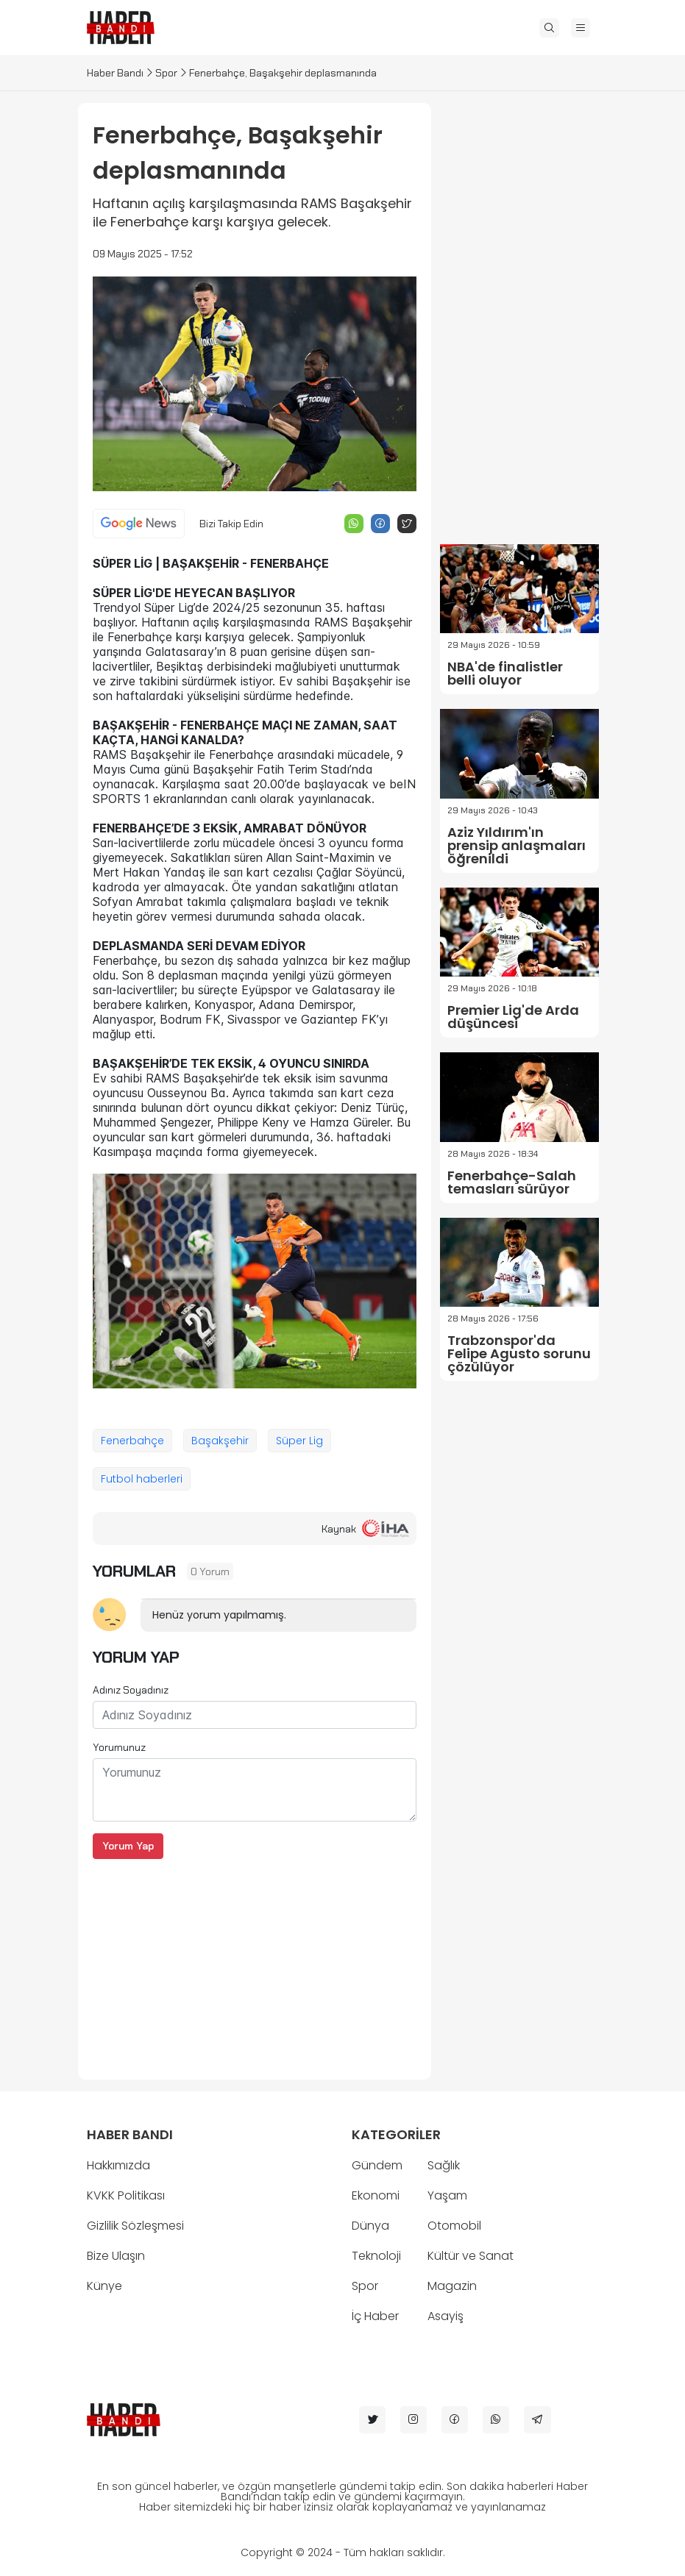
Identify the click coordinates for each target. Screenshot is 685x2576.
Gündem (377, 2165)
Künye (104, 2285)
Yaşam (447, 2195)
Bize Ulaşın (116, 2255)
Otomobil (454, 2225)
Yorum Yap (128, 1845)
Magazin (452, 2285)
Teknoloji (376, 2255)
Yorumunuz (119, 1747)
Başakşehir (220, 1440)
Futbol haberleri (141, 1478)
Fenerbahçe (132, 1440)
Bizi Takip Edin (231, 523)
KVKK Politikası (126, 2195)
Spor (166, 73)
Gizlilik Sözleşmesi (135, 2225)
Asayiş (445, 2316)
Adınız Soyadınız (130, 1690)
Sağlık (443, 2165)
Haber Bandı (115, 73)
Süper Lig (299, 1440)
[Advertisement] (254, 1962)
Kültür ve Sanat (470, 2255)
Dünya (370, 2225)
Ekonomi (376, 2195)
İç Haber (375, 2316)
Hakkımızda (118, 2165)
